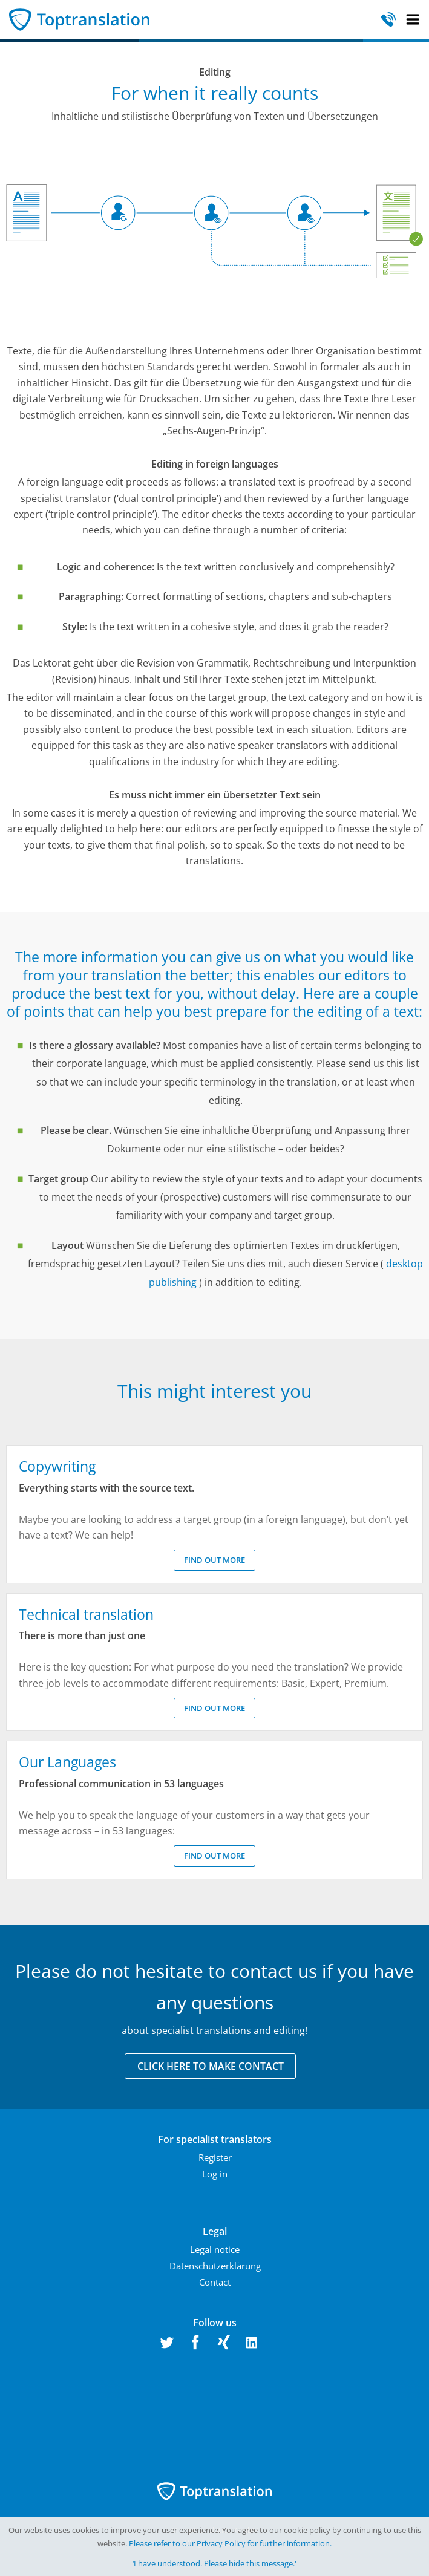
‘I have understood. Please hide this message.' (214, 2563)
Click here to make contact (210, 2066)
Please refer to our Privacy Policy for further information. (230, 2543)
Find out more (214, 1559)
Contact (215, 2282)
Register (215, 2157)
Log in (215, 2174)
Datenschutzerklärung (215, 2266)
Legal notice (215, 2249)
